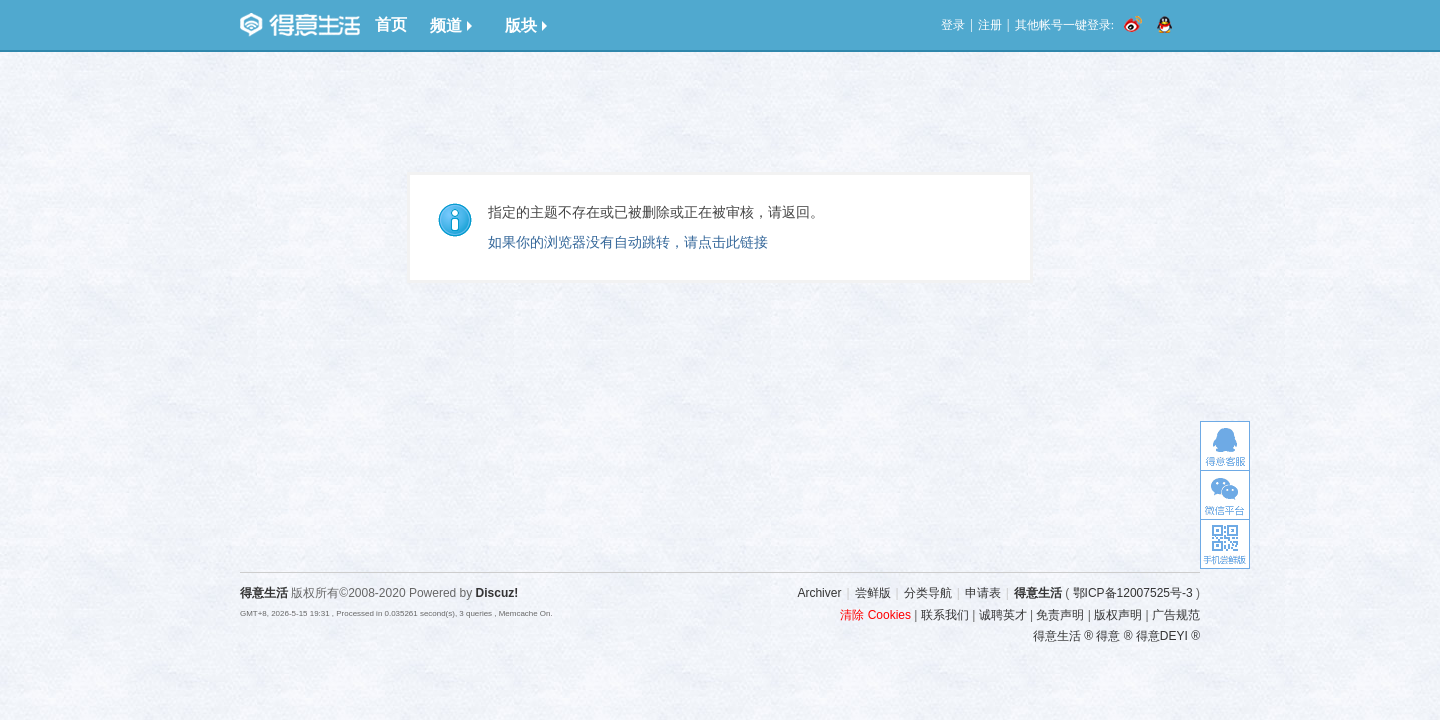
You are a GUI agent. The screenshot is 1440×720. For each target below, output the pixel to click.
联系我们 (945, 615)
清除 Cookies (875, 615)
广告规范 (1176, 615)
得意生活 (1038, 593)
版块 (526, 25)
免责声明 (1060, 615)
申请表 (983, 593)
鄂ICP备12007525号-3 (1133, 593)
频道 (451, 25)
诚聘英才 (1003, 615)
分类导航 (928, 593)
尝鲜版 (873, 593)
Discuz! (497, 593)
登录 (953, 25)
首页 (391, 24)
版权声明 (1118, 615)
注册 (990, 25)
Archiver (819, 593)
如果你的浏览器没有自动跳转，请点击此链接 (628, 242)
